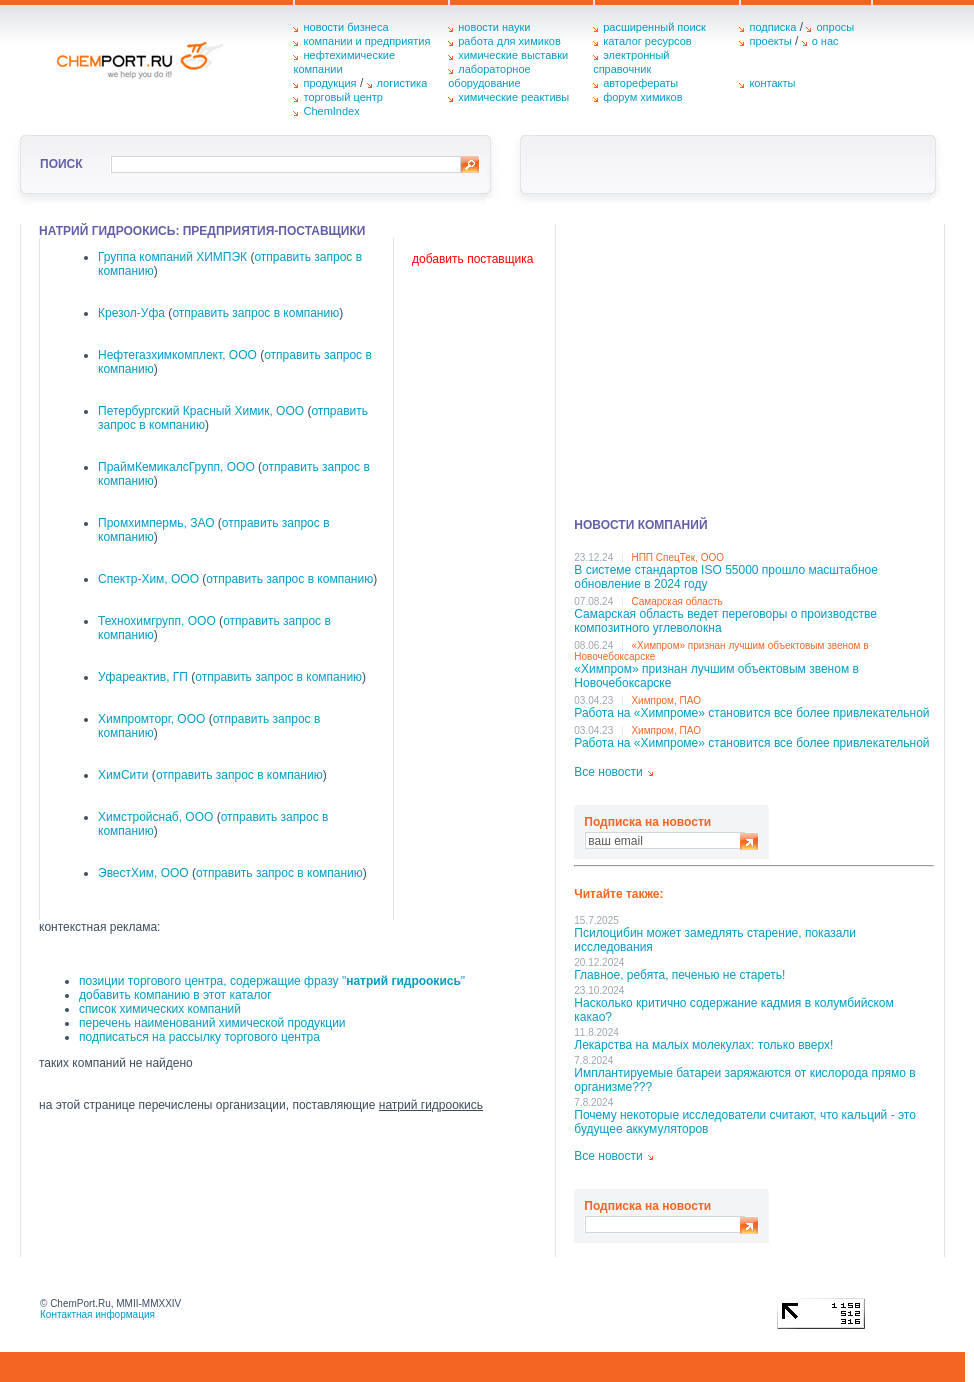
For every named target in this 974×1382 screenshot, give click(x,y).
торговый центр (343, 97)
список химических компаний (160, 1009)
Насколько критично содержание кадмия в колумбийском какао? (733, 1010)
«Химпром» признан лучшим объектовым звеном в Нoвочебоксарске (716, 676)
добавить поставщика (472, 259)
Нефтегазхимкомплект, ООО (177, 355)
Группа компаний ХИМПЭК (172, 257)
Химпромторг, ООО (151, 719)
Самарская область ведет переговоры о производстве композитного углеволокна (725, 621)
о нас (825, 41)
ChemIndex (331, 111)
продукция (329, 83)
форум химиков (642, 97)
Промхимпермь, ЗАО (156, 523)
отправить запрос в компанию (255, 313)
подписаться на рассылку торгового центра (199, 1037)
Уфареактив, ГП (143, 677)
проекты (770, 41)
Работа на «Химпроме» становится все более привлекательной (751, 713)
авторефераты (640, 83)
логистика (402, 83)
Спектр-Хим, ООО (148, 579)
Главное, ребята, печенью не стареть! (679, 975)
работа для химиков (509, 41)
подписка (772, 27)
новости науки (494, 27)
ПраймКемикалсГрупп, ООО (176, 467)
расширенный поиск (654, 27)
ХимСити (123, 775)
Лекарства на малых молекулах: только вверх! (703, 1045)
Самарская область (676, 601)
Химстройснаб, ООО (155, 817)
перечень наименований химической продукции (212, 1023)
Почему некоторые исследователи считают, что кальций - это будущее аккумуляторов (745, 1122)
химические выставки (513, 55)
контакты (772, 83)
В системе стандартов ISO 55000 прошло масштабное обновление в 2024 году (726, 577)
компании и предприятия (366, 41)
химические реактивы (513, 97)
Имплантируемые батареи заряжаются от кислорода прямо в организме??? (744, 1080)
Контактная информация (97, 1314)
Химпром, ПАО (666, 700)
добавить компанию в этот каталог (175, 995)
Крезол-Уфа (131, 313)
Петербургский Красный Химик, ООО (201, 411)
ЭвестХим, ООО (143, 873)
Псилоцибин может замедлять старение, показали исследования (715, 940)
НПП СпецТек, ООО (677, 557)
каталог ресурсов (647, 41)
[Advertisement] (754, 364)
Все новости (608, 772)
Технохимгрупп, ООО (157, 621)
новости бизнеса (345, 27)
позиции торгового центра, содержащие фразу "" (272, 981)
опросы (835, 27)
